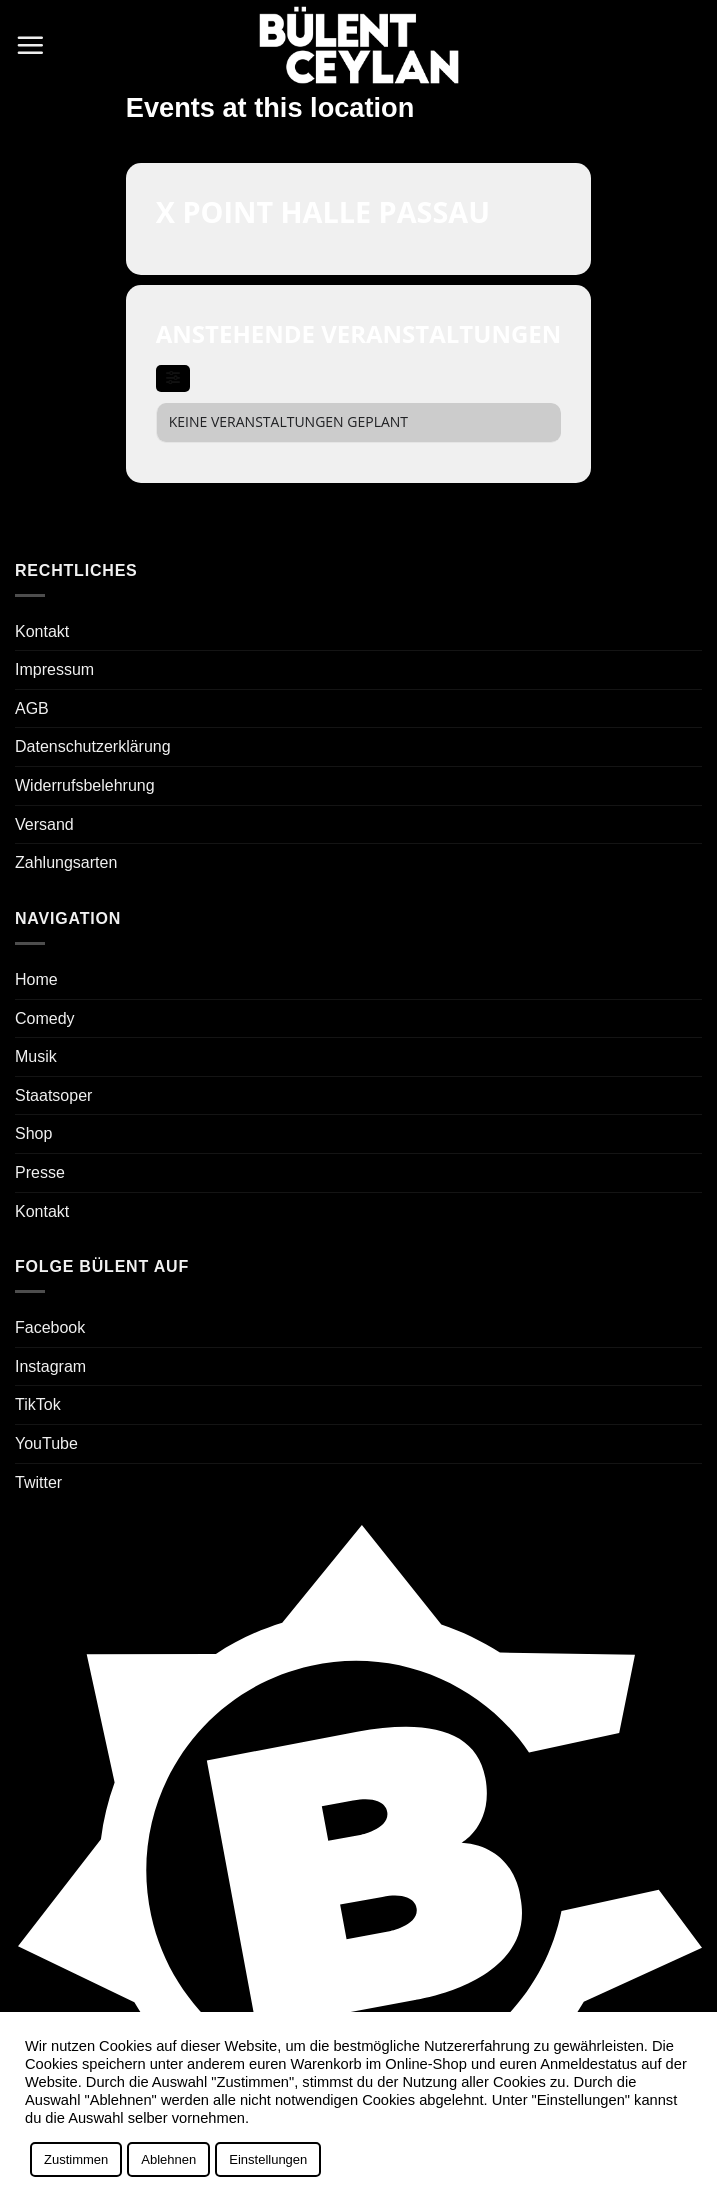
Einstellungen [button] (268, 2159)
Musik (36, 1056)
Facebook (50, 1327)
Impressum (54, 669)
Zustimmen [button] (76, 2159)
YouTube (46, 1443)
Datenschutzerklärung (93, 746)
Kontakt (42, 631)
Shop (33, 1133)
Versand (44, 824)
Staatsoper (53, 1095)
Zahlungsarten (66, 862)
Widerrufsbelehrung (85, 785)
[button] (30, 45)
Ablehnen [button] (168, 2159)
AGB (32, 708)
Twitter (38, 1482)
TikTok (38, 1404)
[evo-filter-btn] (173, 378)
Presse (40, 1172)
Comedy (45, 1018)
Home (36, 979)
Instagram (50, 1366)
